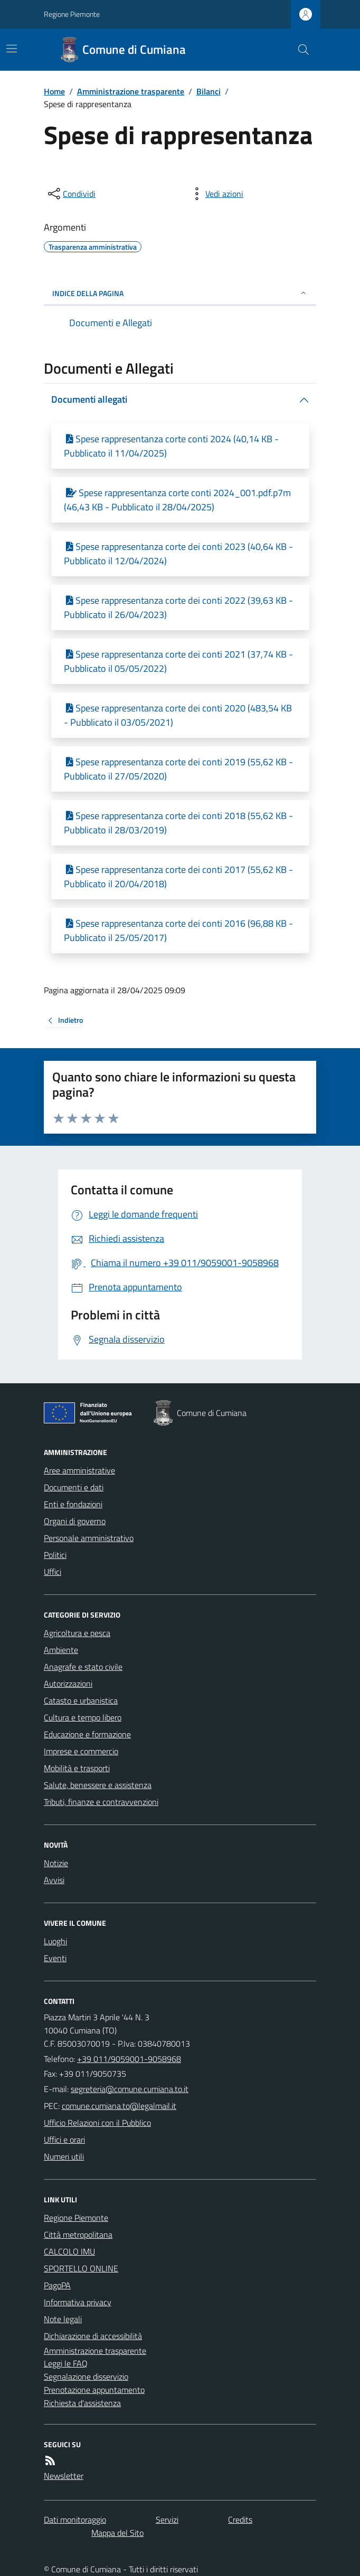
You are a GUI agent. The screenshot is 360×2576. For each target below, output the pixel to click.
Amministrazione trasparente (130, 91)
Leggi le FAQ (66, 2363)
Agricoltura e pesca (77, 1633)
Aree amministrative (79, 1470)
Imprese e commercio (81, 1751)
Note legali (63, 2319)
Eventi (55, 1958)
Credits (240, 2519)
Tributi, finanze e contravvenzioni (101, 1801)
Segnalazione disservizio (86, 2376)
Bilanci (208, 91)
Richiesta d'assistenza (82, 2403)
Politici (55, 1554)
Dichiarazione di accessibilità (93, 2336)
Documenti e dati (73, 1487)
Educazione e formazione (87, 1734)
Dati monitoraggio (75, 2519)
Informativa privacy (77, 2302)
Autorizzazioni (68, 1683)
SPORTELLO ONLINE (81, 2268)
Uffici (52, 1571)
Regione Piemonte (72, 14)
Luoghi (55, 1941)
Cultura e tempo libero (82, 1717)
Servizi (167, 2519)
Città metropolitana (78, 2234)
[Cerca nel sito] (299, 49)
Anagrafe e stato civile (83, 1666)
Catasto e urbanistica (81, 1700)
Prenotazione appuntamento (94, 2389)
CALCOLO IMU (69, 2251)
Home (54, 91)
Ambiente (61, 1649)
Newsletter (63, 2475)
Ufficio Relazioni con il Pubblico (97, 2122)
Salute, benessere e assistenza (97, 1785)
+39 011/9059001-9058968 (129, 2058)
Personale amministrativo (89, 1538)
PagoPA (57, 2285)
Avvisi (54, 1880)
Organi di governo (75, 1521)
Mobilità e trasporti (77, 1768)
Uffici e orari (64, 2139)
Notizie (56, 1863)
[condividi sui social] (71, 193)
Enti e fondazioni (73, 1504)
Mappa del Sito (117, 2532)
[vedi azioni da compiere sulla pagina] (215, 193)
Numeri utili (64, 2156)
